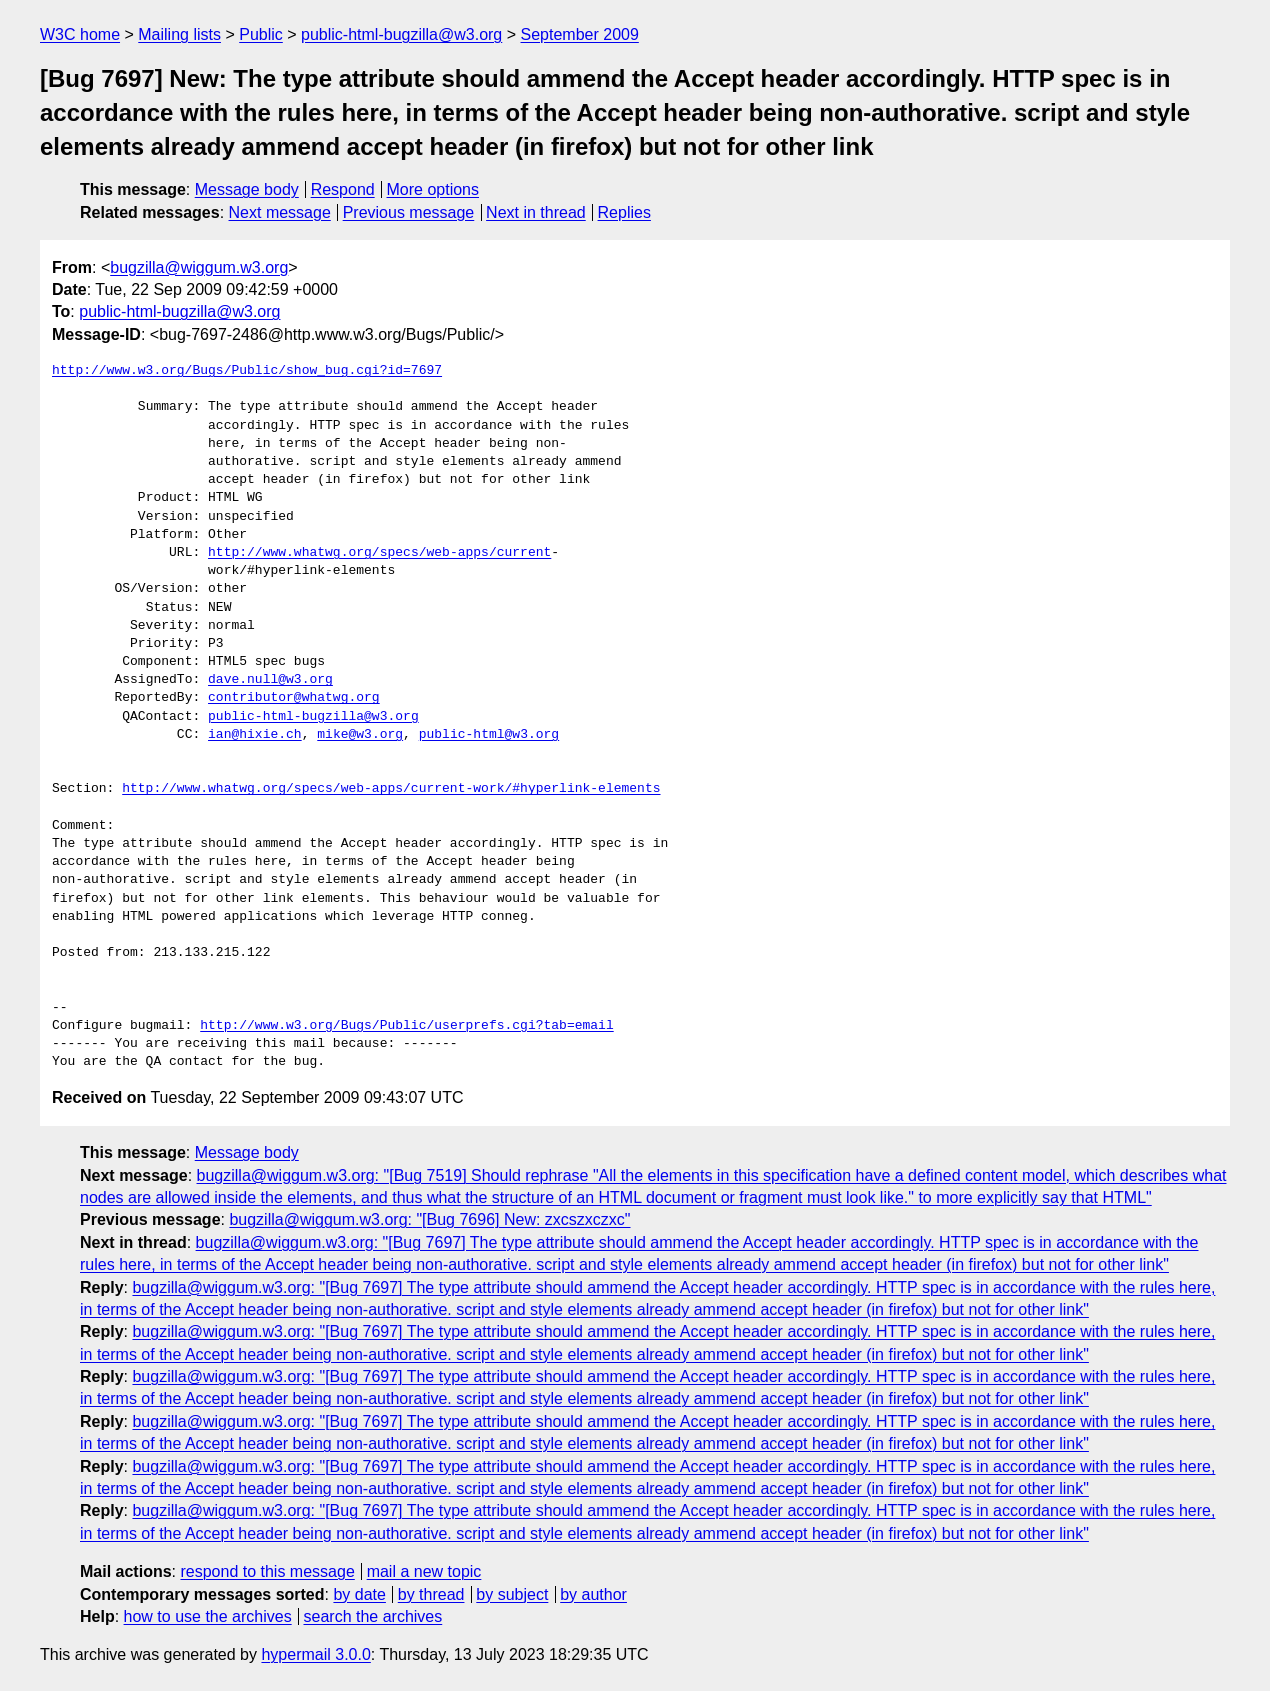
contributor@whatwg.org (294, 698)
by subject (512, 1594)
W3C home (80, 34)
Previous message (409, 212)
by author (593, 1594)
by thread (431, 1594)
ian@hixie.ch (255, 735)
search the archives (373, 1616)
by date (359, 1594)
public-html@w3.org (489, 735)
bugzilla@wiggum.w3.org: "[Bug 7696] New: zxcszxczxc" (429, 1219)
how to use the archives (208, 1616)
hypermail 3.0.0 (315, 1654)
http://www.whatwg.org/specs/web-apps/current (379, 553)
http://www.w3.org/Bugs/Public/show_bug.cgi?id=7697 (247, 371)
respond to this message (267, 1571)
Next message (280, 212)
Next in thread (536, 212)
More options (433, 189)
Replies (624, 212)
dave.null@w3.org (270, 680)
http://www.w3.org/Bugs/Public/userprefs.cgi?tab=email (406, 1026)
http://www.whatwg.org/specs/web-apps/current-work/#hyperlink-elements (391, 789)
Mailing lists (179, 34)
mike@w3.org (360, 735)
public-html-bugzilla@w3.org (401, 34)
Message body (247, 189)
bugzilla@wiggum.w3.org (199, 267)
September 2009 (580, 34)
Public (261, 34)
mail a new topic (424, 1571)
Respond (343, 189)
